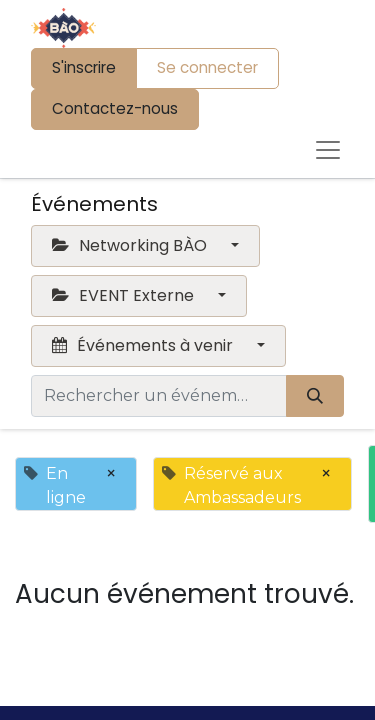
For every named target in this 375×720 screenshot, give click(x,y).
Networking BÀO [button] (131, 245)
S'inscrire (84, 67)
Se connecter (207, 67)
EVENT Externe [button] (125, 295)
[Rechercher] (315, 396)
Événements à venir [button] (144, 345)
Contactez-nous (115, 108)
